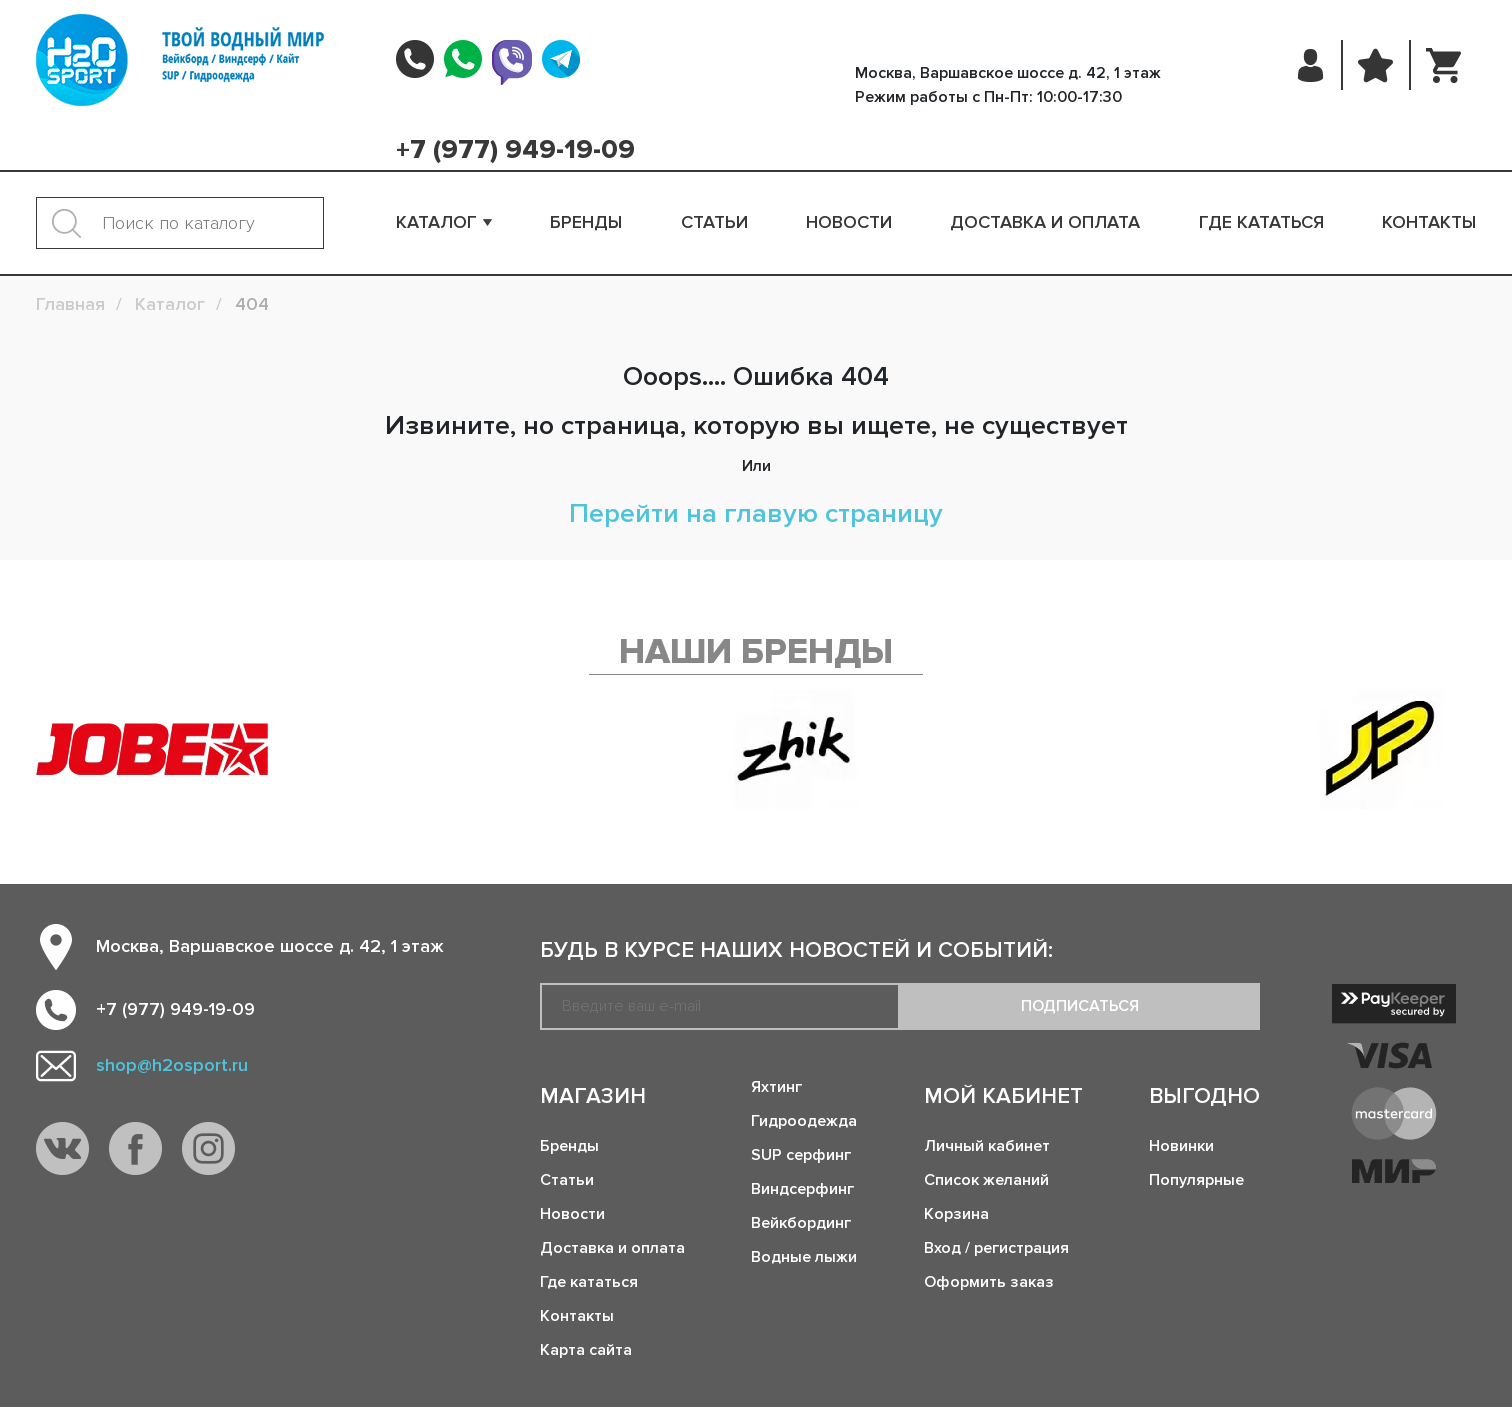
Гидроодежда (804, 1121)
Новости (849, 222)
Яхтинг (776, 1087)
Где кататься (1261, 222)
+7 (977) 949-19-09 (515, 150)
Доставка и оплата (1045, 222)
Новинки (1181, 1146)
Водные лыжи (804, 1257)
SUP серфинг (801, 1155)
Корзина (956, 1214)
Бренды (586, 222)
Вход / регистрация (996, 1248)
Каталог (436, 222)
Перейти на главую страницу (756, 513)
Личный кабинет (987, 1146)
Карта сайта (586, 1350)
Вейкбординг (801, 1223)
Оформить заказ (989, 1282)
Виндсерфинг (802, 1189)
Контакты (1429, 222)
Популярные (1196, 1180)
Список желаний (986, 1180)
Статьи (714, 222)
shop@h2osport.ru (172, 1065)
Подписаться (1080, 1006)
